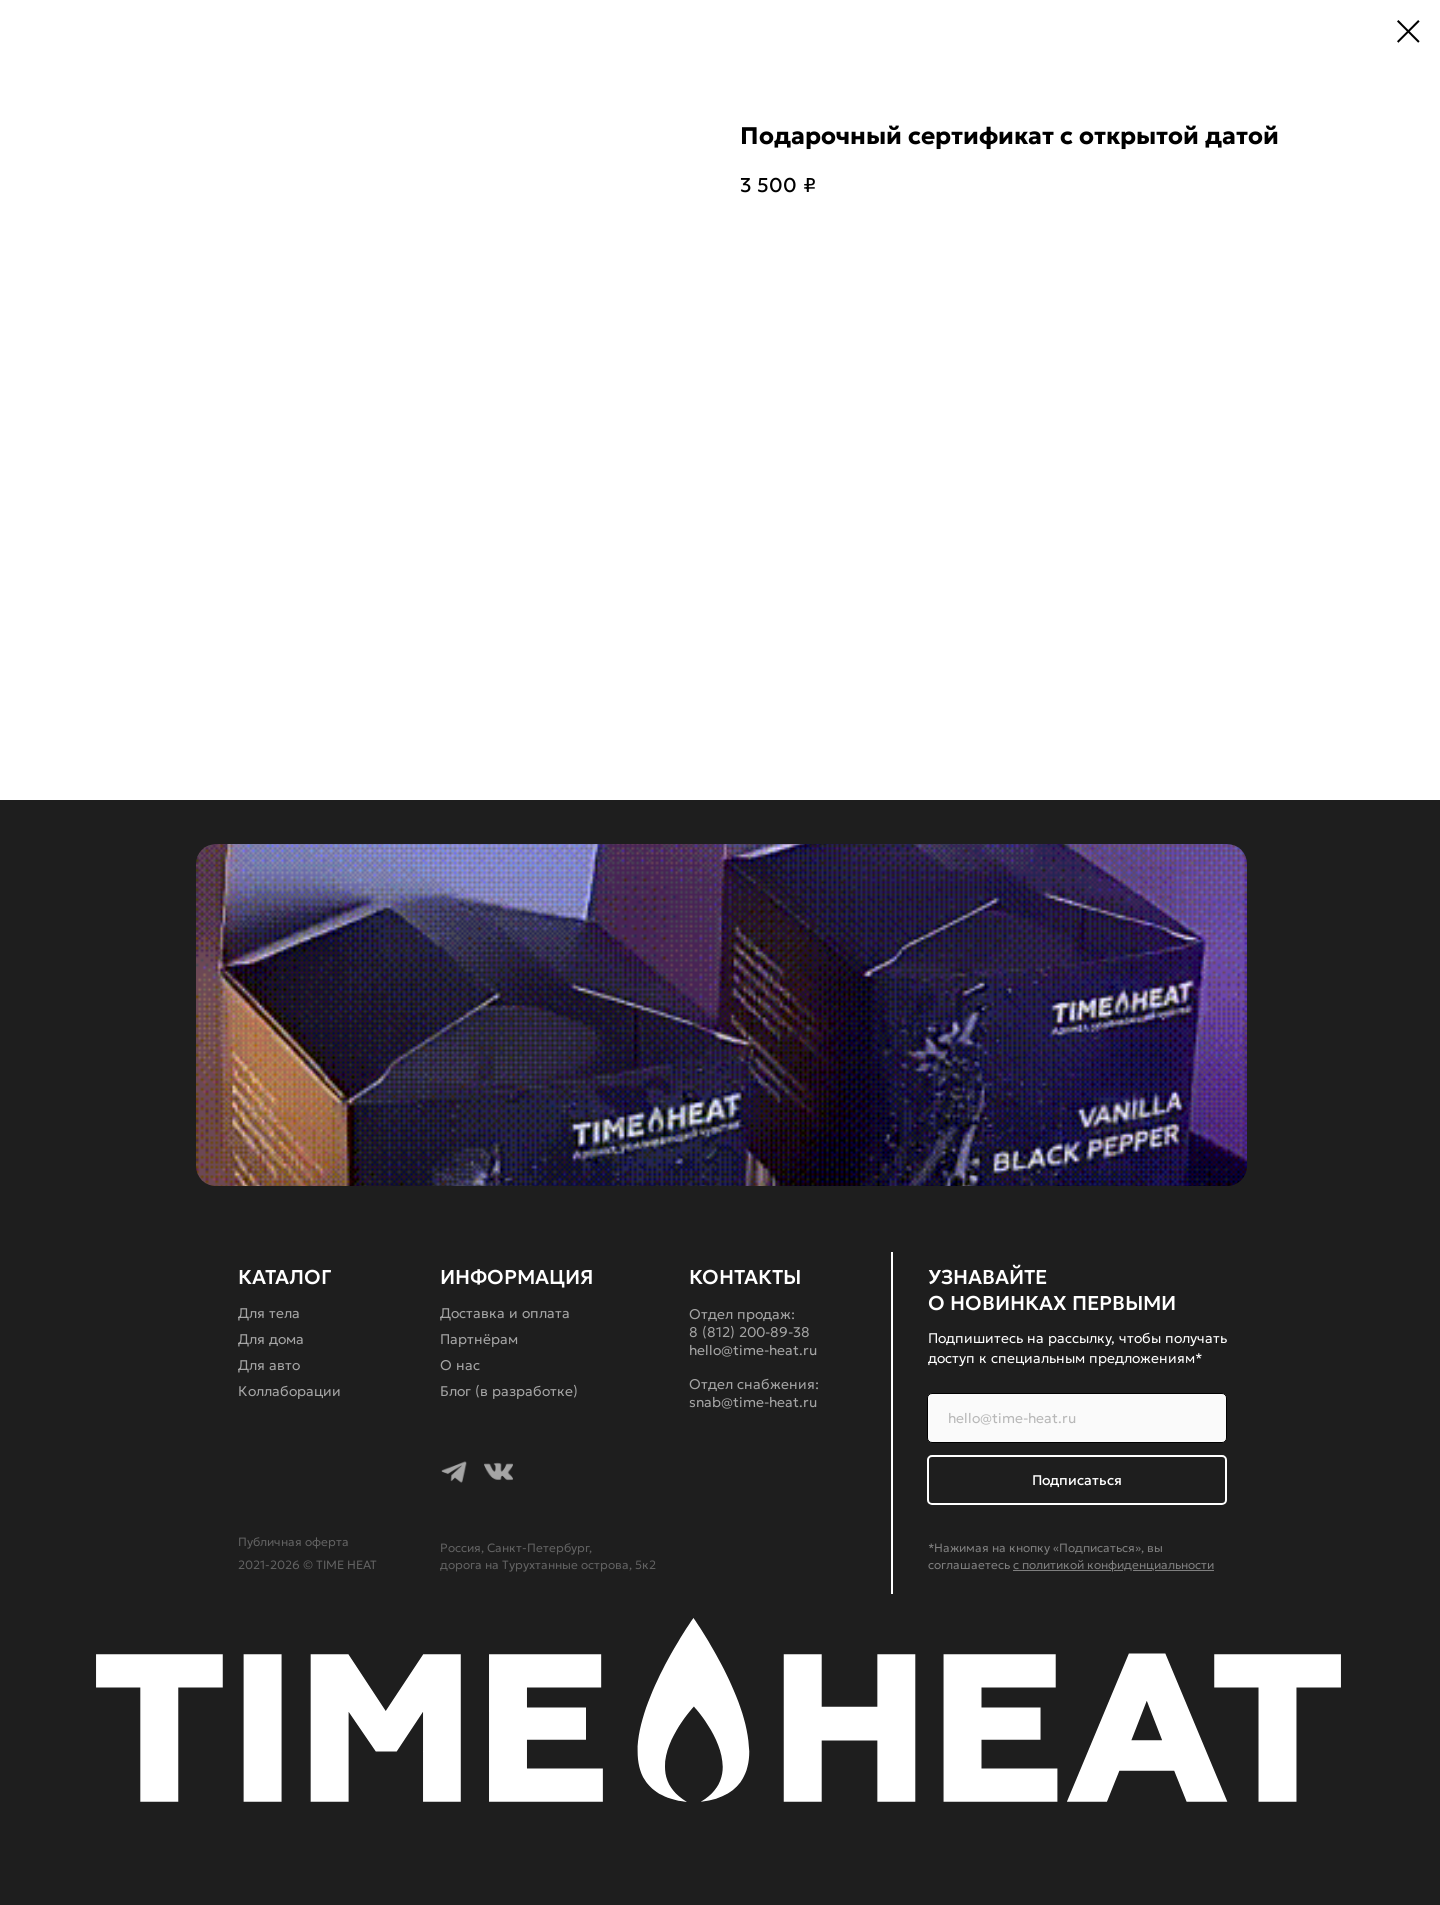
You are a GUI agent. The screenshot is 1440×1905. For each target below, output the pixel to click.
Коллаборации (289, 1391)
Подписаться (1077, 1480)
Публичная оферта (293, 1541)
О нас (460, 1365)
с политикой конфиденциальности (1113, 1564)
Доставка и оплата (505, 1313)
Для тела (269, 1313)
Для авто (269, 1365)
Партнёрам (479, 1339)
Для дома (271, 1339)
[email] (1077, 1418)
